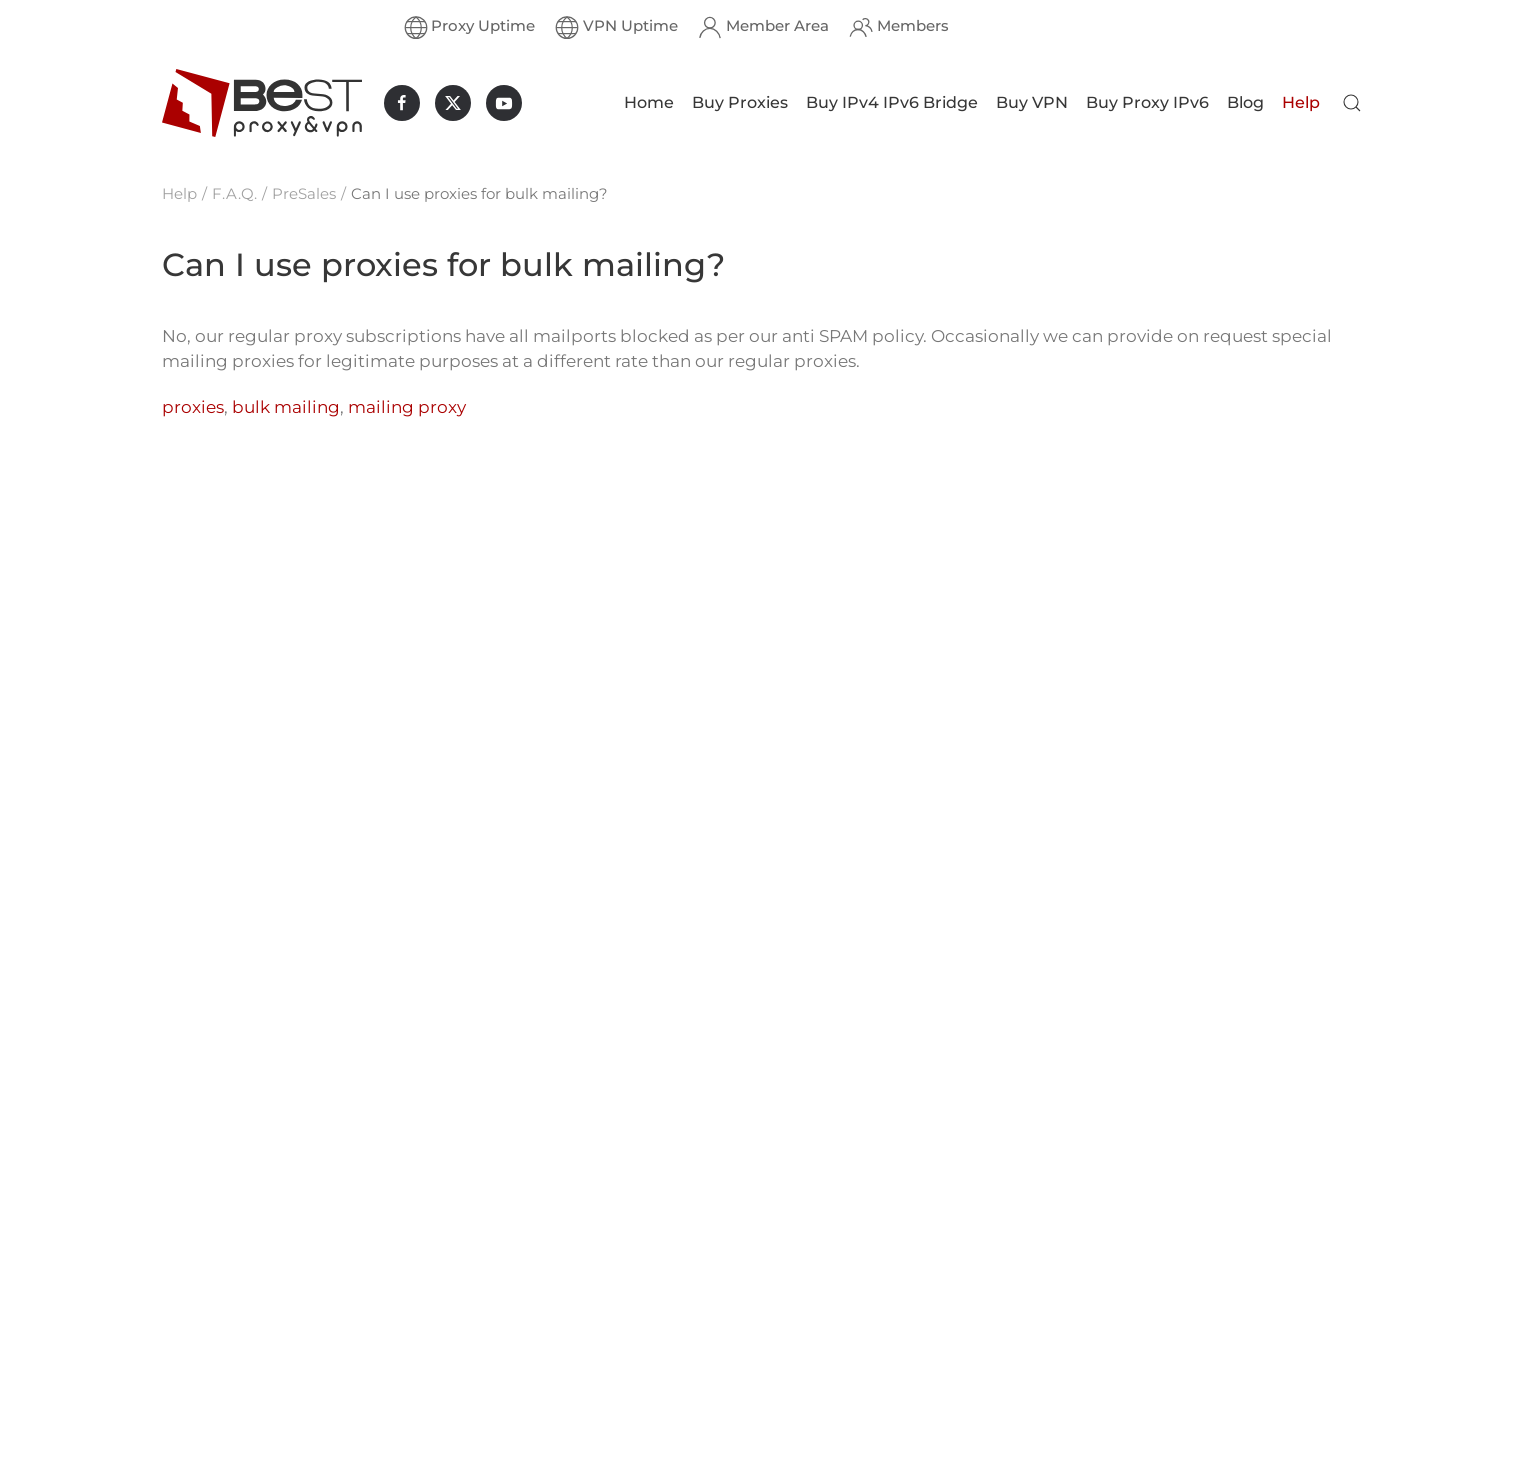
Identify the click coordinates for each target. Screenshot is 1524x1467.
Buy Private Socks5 (234, 1331)
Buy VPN (1032, 102)
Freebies (597, 1434)
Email (827, 1285)
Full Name (841, 1332)
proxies (193, 407)
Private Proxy (212, 1217)
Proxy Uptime (470, 27)
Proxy (183, 1455)
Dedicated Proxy (224, 1248)
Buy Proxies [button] (740, 102)
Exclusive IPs (614, 1248)
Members (899, 27)
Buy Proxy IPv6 (1147, 102)
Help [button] (1301, 102)
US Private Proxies (433, 1248)
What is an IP (615, 1341)
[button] (1352, 103)
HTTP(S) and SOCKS (640, 1310)
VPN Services (615, 1403)
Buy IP (186, 1393)
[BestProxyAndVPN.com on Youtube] (504, 103)
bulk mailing (286, 407)
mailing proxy (407, 407)
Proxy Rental (210, 1424)
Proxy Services (619, 1372)
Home (649, 102)
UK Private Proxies (434, 1435)
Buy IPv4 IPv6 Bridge (892, 102)
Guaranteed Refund (639, 1217)
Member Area (763, 27)
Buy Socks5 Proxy (229, 1362)
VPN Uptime (616, 27)
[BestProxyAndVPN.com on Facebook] (402, 103)
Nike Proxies (411, 1217)
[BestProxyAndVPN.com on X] (453, 103)
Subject (835, 1380)
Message (839, 1432)
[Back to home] (262, 103)
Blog (1245, 102)
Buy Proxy (603, 1279)
